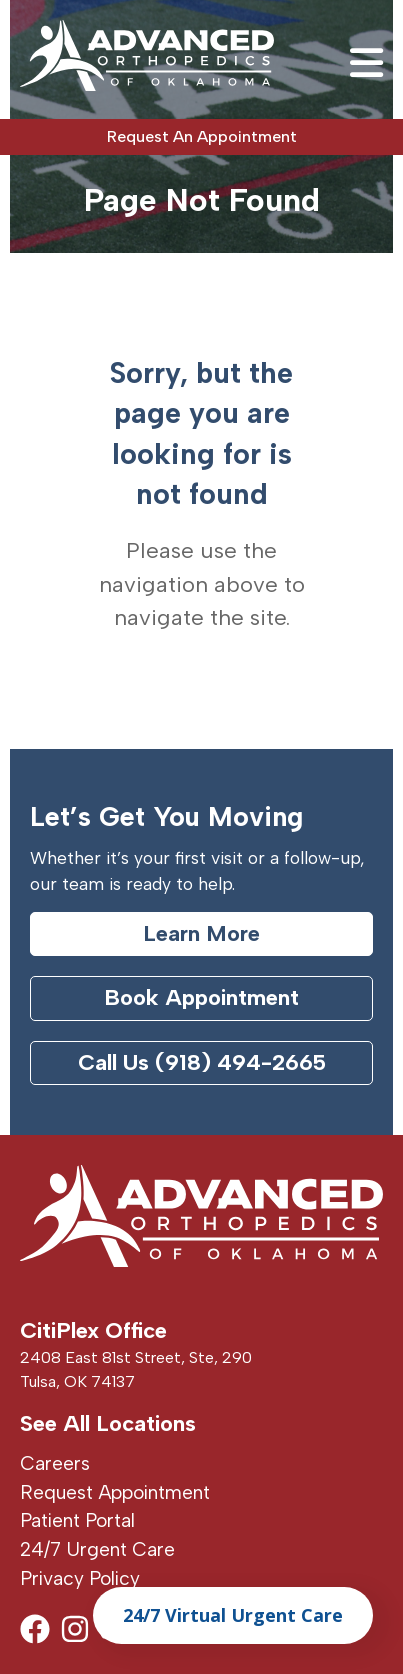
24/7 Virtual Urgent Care (233, 1615)
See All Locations (108, 1423)
